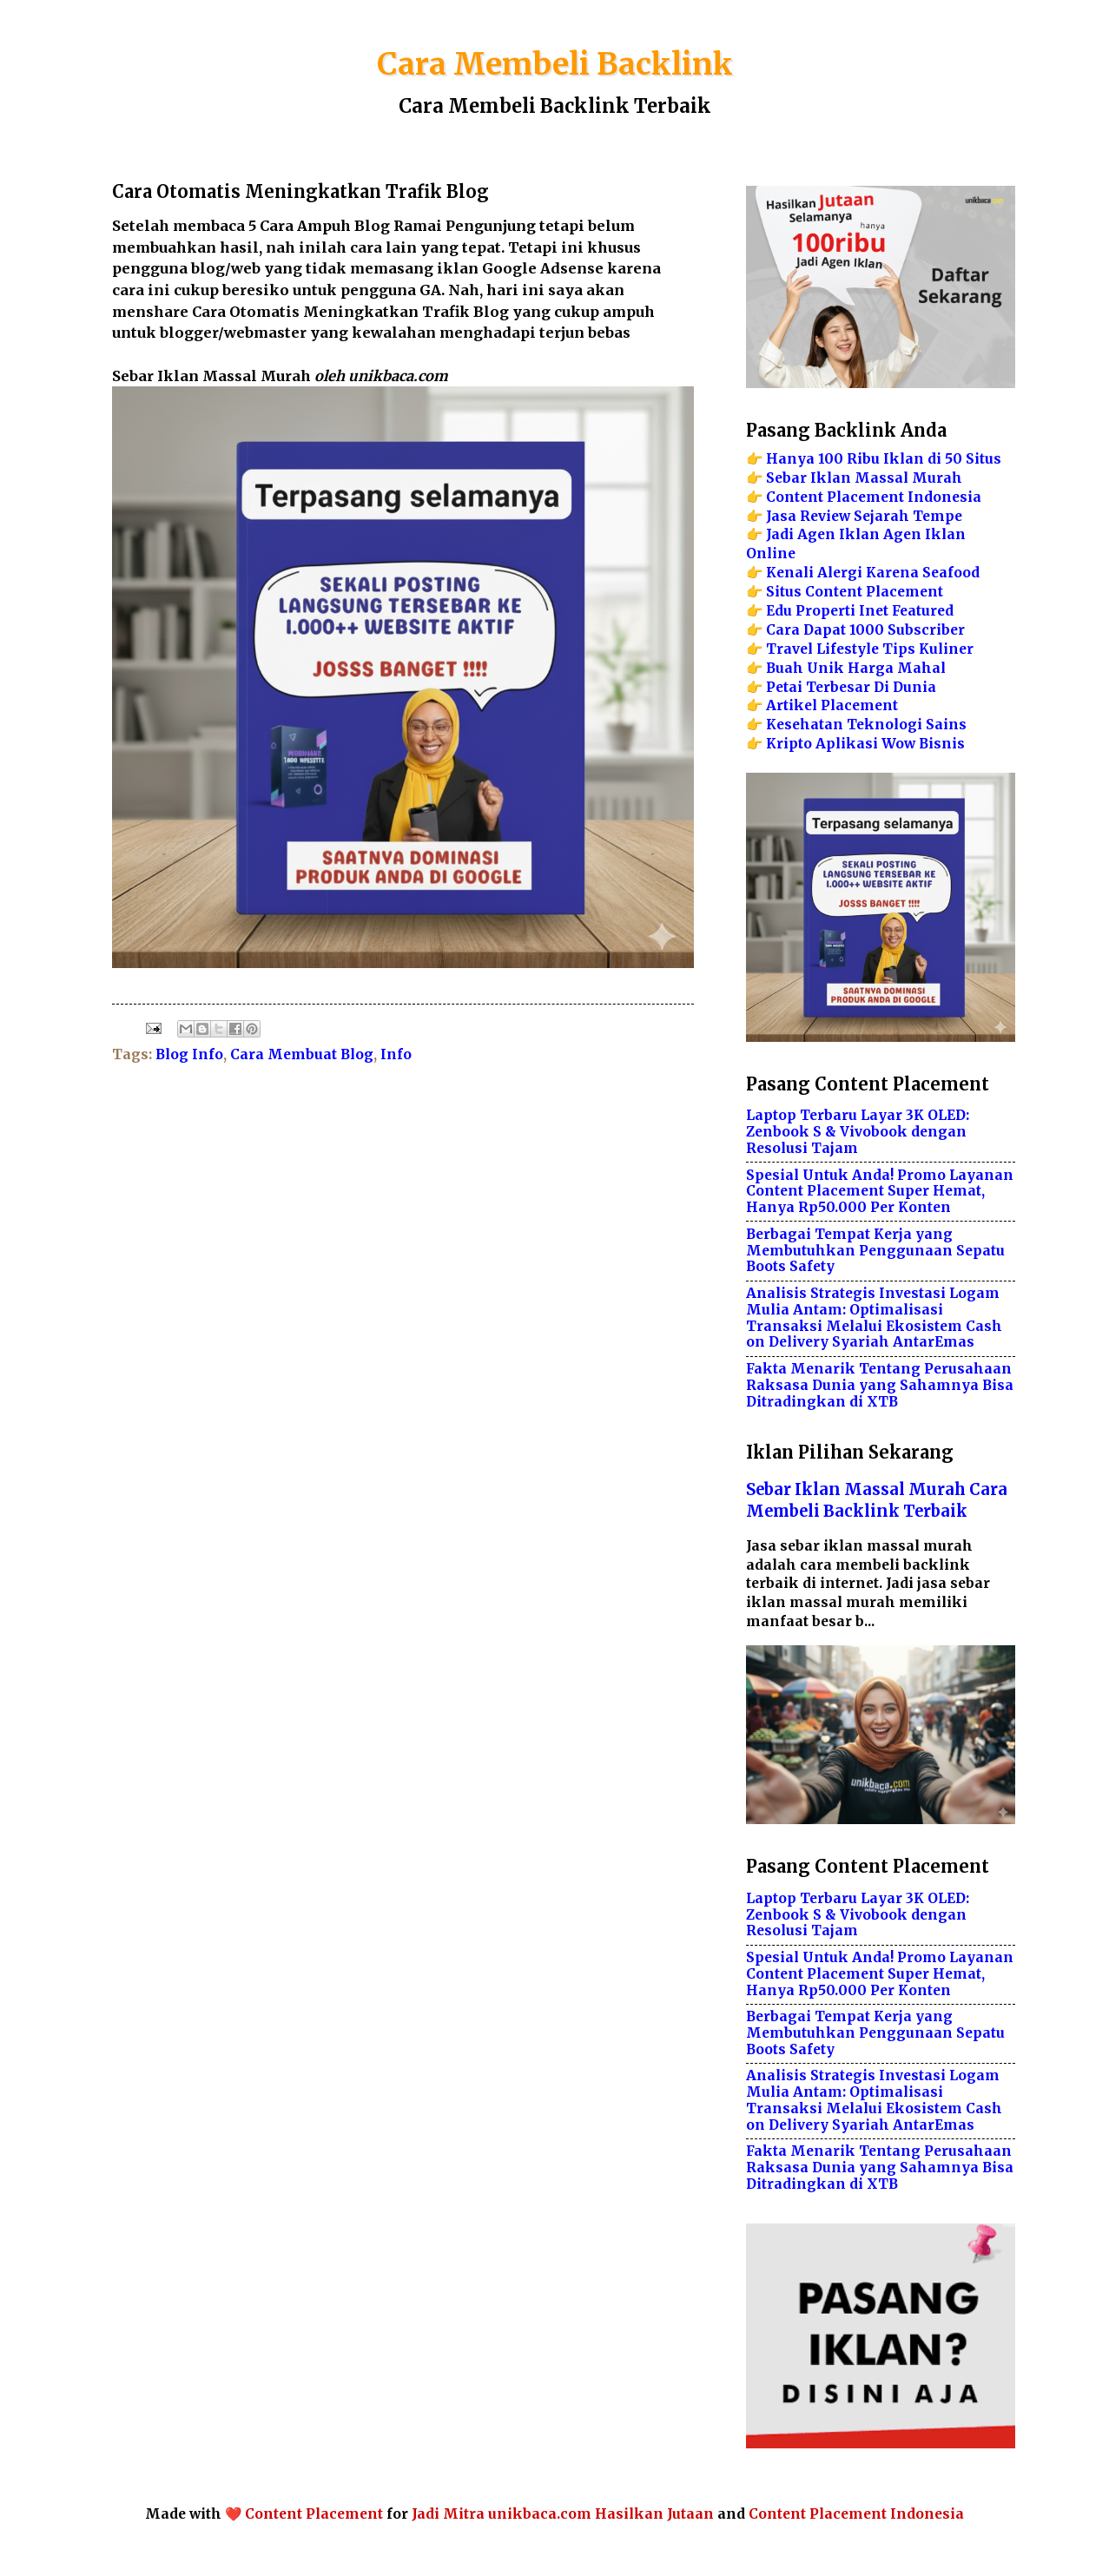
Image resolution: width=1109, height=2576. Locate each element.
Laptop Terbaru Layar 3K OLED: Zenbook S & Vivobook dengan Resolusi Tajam (857, 1131)
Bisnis (942, 743)
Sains (946, 724)
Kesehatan (804, 724)
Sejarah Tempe (908, 516)
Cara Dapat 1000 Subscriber (865, 630)
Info (396, 1054)
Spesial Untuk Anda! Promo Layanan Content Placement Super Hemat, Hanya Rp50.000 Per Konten (879, 1191)
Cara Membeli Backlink (555, 64)
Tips (898, 649)
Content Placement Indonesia (873, 497)
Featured (923, 611)
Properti (825, 611)
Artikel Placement (832, 705)
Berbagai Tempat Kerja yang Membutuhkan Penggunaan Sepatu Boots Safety (875, 1250)
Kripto (789, 743)
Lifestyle (847, 649)
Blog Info (189, 1054)
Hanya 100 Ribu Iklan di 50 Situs (883, 459)
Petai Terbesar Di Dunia (851, 687)
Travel (789, 649)
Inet (873, 611)
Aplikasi (846, 743)
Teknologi (884, 724)
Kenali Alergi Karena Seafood (873, 572)
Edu (779, 611)
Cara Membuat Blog (301, 1054)
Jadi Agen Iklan (823, 534)
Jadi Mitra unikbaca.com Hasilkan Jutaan (564, 2514)
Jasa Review (808, 516)
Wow (898, 743)
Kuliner (946, 649)
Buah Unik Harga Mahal (856, 668)
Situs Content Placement (854, 591)
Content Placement (314, 2514)
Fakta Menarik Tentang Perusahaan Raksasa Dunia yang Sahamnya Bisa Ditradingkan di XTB (879, 1385)
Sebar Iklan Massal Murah (864, 478)
